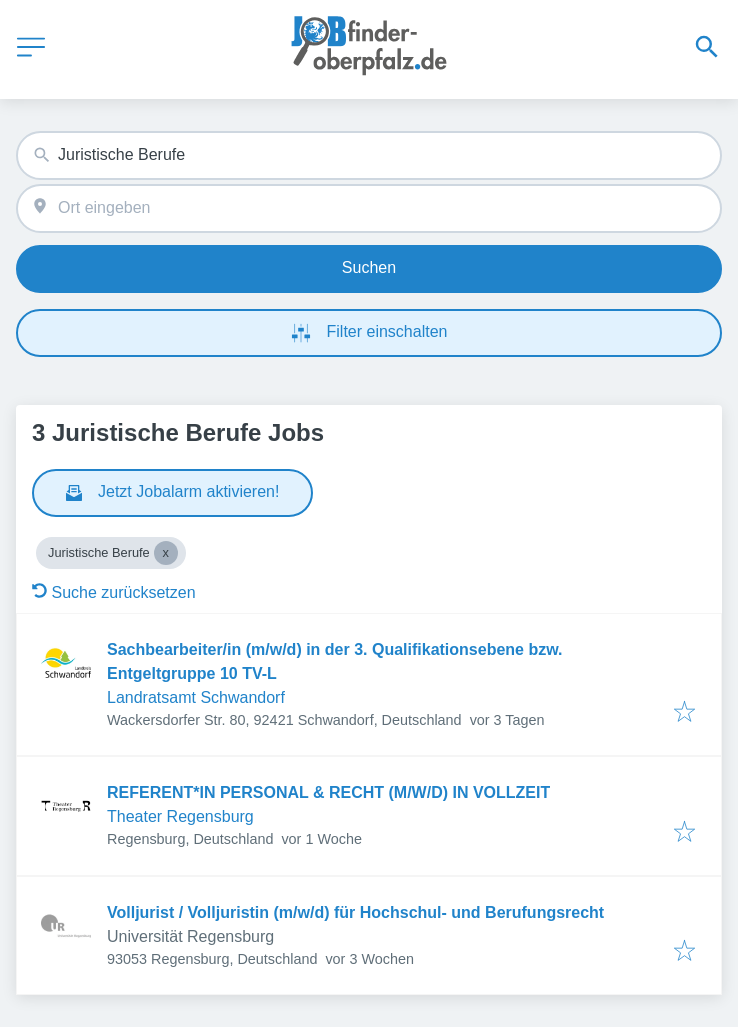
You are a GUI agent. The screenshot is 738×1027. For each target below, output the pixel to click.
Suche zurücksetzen (114, 592)
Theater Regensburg (180, 816)
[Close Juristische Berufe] (166, 553)
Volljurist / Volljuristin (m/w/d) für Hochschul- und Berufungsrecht (355, 912)
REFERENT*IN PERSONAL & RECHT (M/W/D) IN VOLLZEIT (328, 792)
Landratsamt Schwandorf (196, 697)
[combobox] (369, 155)
